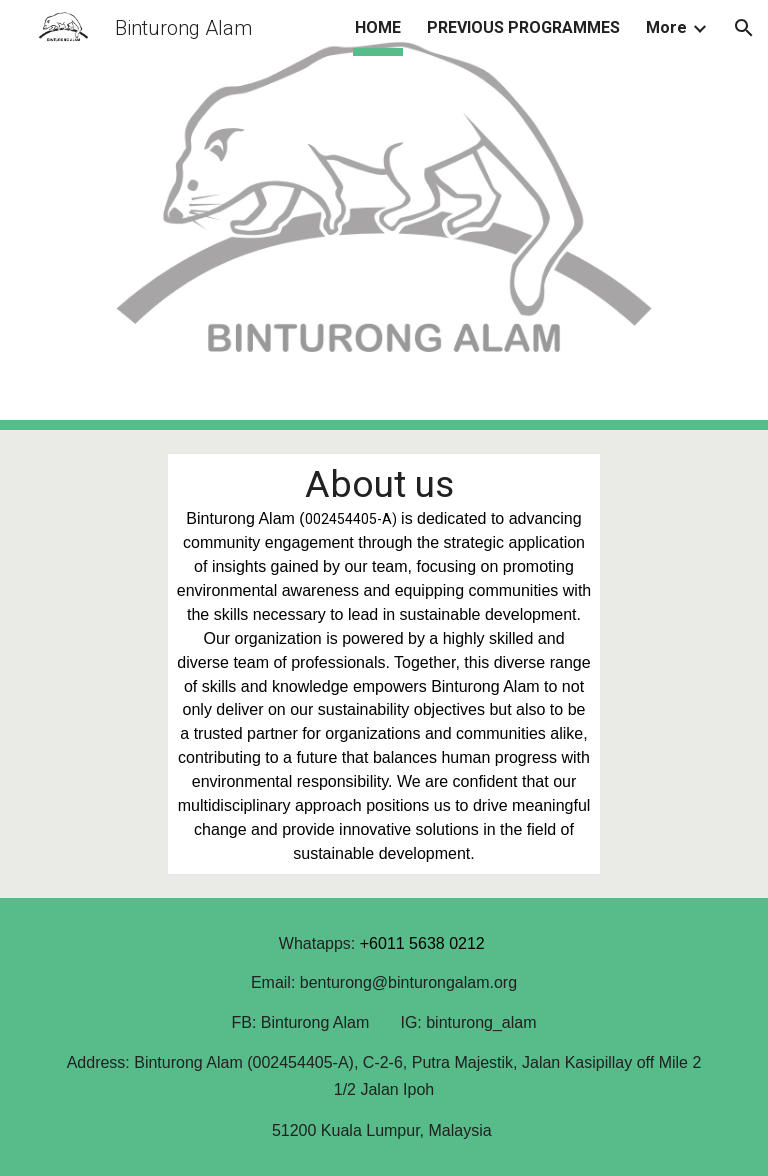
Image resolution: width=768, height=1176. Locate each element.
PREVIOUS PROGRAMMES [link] (523, 27)
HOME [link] (378, 27)
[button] (744, 28)
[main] (383, 664)
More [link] (666, 27)
